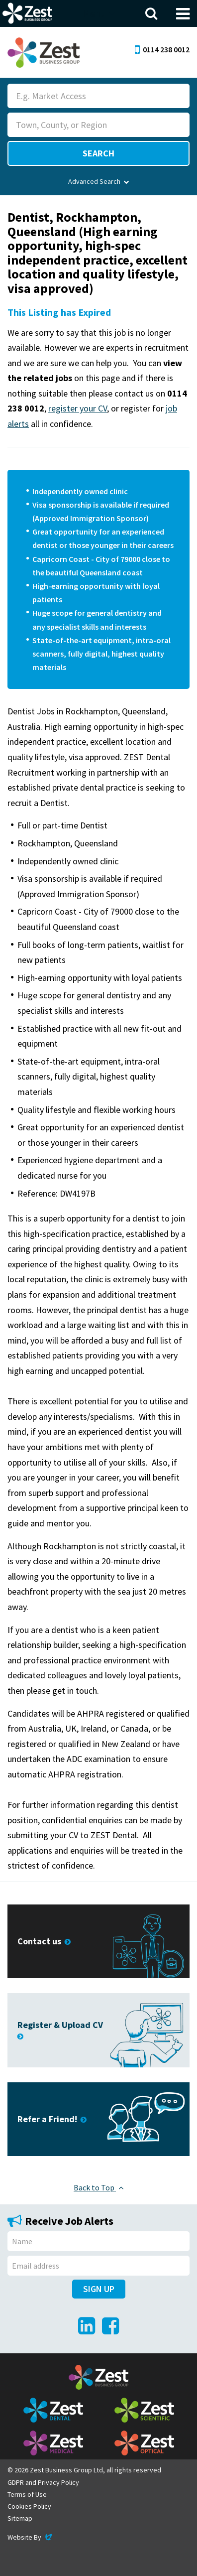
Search (98, 153)
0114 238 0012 (162, 49)
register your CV (77, 408)
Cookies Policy (29, 2506)
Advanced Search (98, 181)
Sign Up (98, 2289)
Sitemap (19, 2518)
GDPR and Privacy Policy (43, 2482)
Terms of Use (27, 2494)
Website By (30, 2537)
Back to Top (98, 2187)
